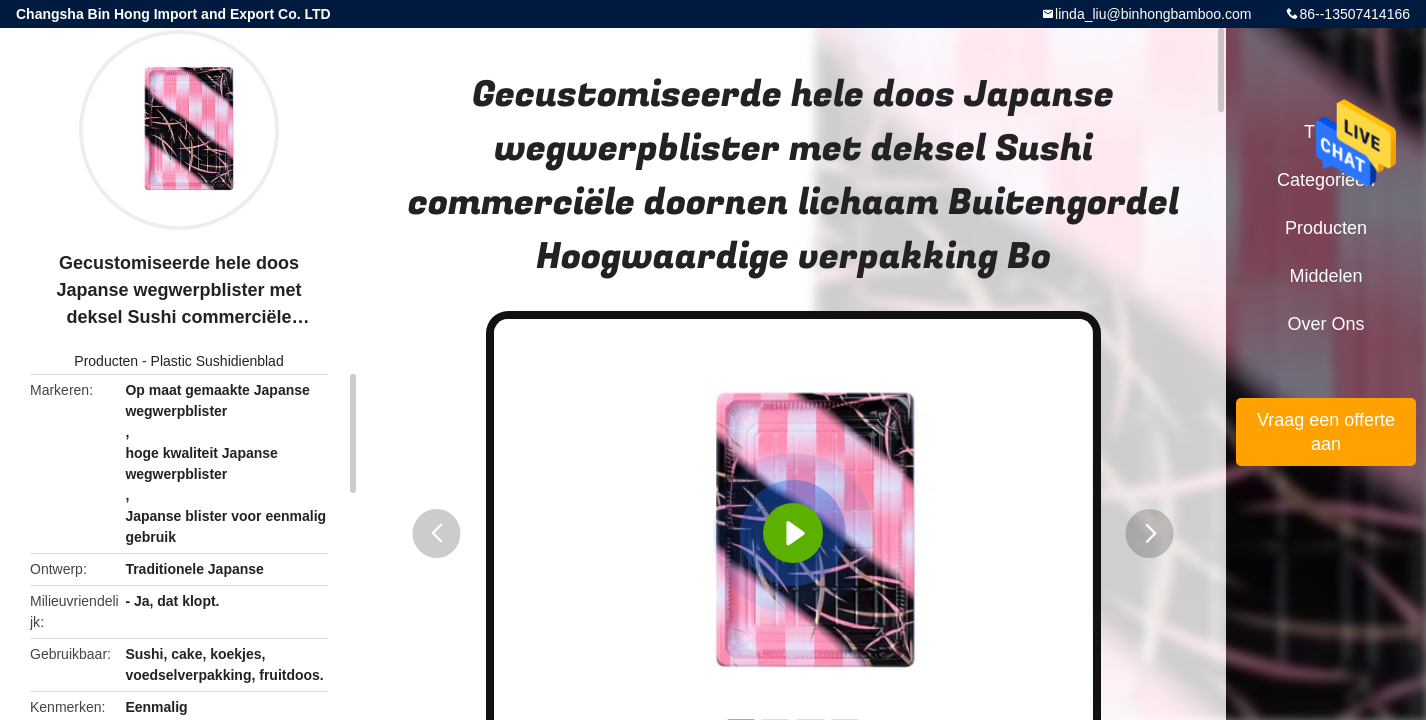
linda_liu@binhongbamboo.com (1153, 14)
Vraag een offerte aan (1326, 432)
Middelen (1325, 276)
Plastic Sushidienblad (217, 361)
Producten (106, 361)
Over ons (1325, 324)
